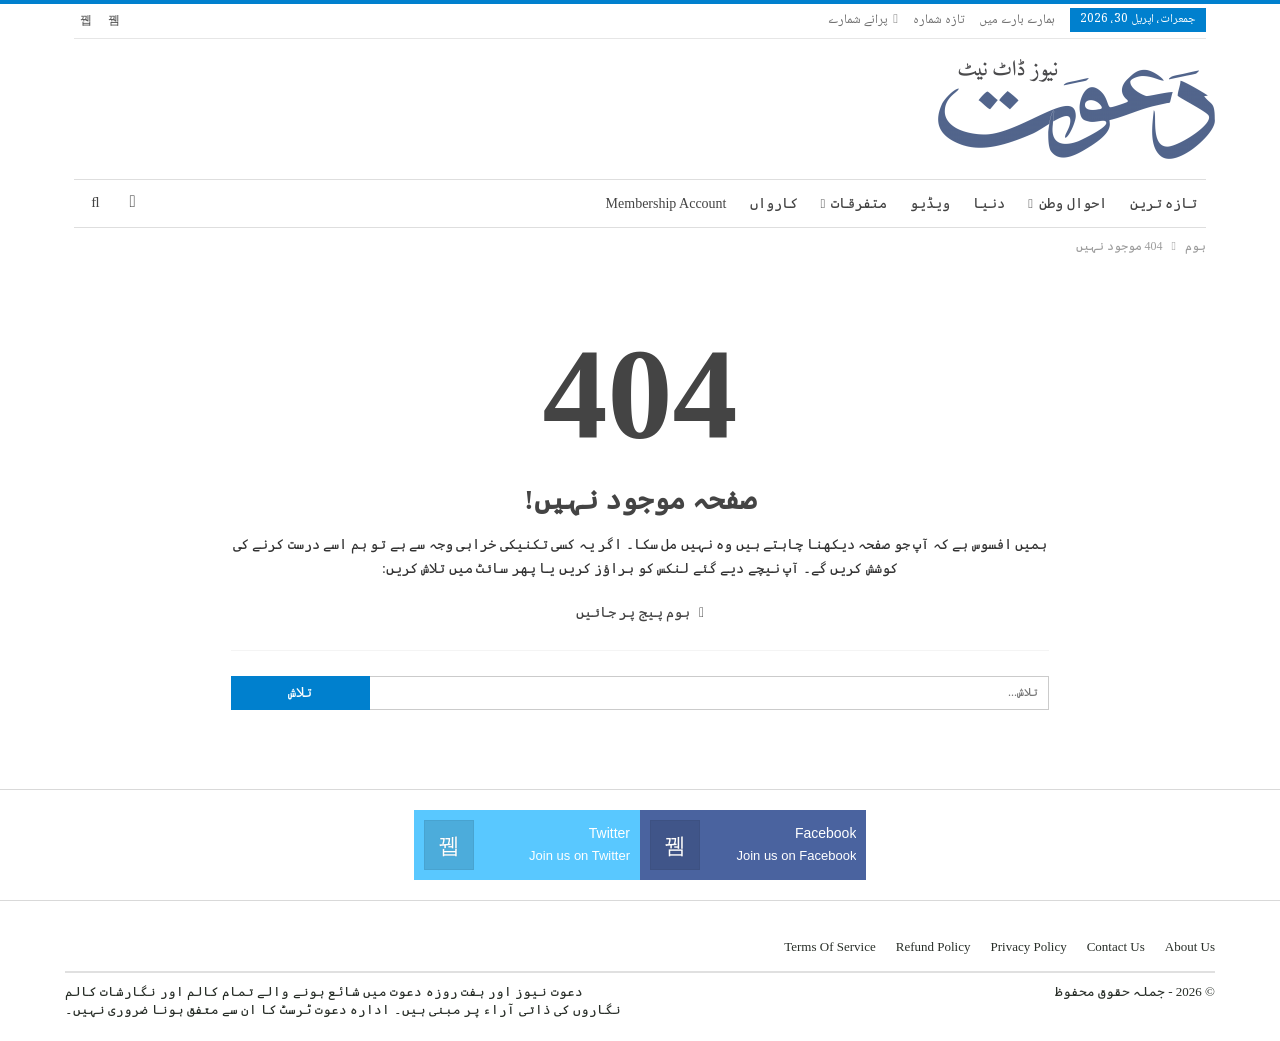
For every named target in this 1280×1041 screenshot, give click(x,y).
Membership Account (666, 203)
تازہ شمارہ (938, 20)
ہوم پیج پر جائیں (640, 612)
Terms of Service (830, 946)
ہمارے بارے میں (1017, 20)
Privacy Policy (1028, 946)
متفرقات (859, 203)
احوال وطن (1073, 203)
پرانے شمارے (863, 20)
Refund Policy (933, 946)
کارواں (774, 203)
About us (1190, 946)
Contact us (1116, 946)
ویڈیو (930, 203)
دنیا (989, 203)
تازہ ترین (1164, 203)
